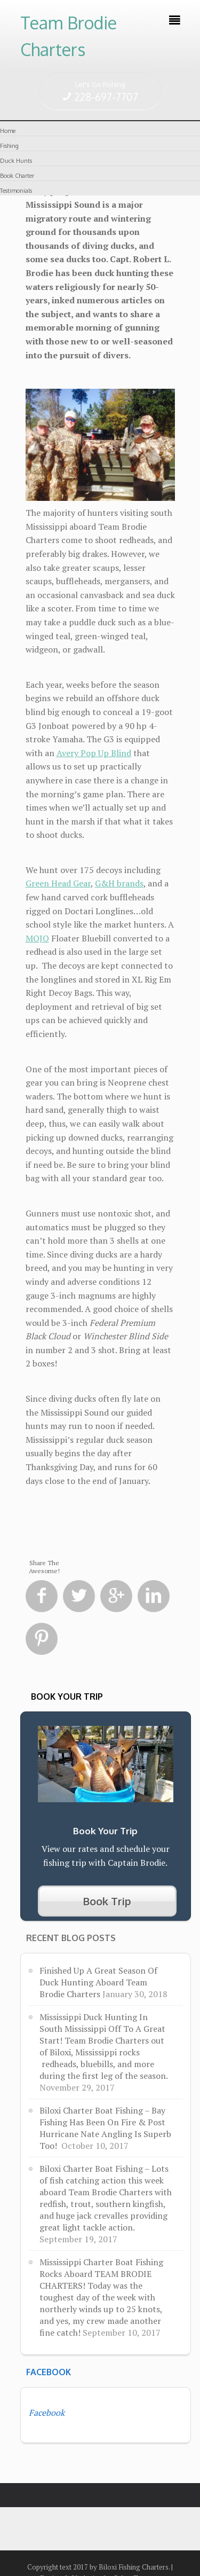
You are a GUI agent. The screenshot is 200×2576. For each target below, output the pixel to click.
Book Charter (17, 175)
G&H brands (119, 883)
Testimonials (16, 190)
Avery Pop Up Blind (94, 753)
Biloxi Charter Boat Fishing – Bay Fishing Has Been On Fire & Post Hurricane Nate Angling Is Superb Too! (105, 2127)
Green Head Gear (58, 883)
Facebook (48, 2372)
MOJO (37, 938)
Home (7, 131)
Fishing (9, 146)
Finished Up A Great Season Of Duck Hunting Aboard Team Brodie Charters (98, 1982)
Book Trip (107, 1901)
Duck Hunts (16, 160)
